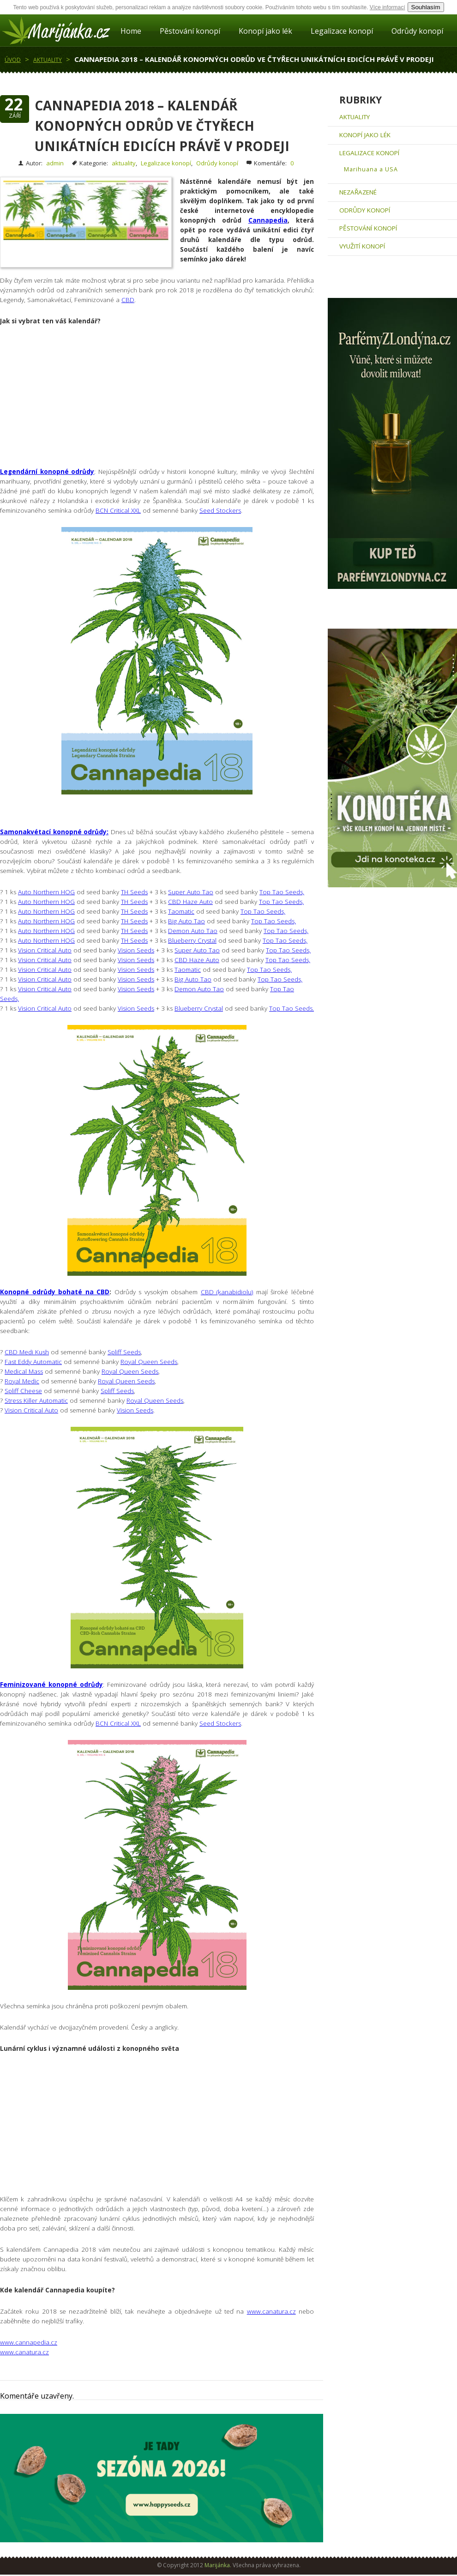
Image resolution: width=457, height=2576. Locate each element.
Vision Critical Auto (45, 950)
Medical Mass (24, 1371)
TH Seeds (134, 892)
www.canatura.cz (271, 2311)
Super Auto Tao (190, 892)
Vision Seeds (136, 950)
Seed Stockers (220, 510)
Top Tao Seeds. (291, 1008)
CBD (127, 300)
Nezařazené (358, 192)
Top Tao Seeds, (281, 892)
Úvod (13, 60)
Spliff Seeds (124, 1352)
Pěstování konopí (190, 31)
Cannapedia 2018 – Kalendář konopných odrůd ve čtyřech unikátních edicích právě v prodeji (254, 59)
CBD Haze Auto (190, 901)
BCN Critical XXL (118, 510)
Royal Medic (22, 1381)
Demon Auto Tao (192, 931)
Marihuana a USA (371, 169)
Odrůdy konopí (417, 31)
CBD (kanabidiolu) (227, 1292)
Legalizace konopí (342, 31)
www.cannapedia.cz (28, 2342)
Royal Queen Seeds (148, 1362)
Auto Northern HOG (46, 892)
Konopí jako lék (265, 31)
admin (55, 163)
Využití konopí (362, 246)
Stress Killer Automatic (36, 1400)
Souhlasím (425, 7)
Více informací (387, 7)
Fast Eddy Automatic (33, 1362)
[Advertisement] (161, 402)
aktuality (47, 60)
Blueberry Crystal (192, 940)
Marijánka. (217, 2565)
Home (130, 31)
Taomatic (181, 911)
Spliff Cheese (23, 1391)
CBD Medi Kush (27, 1352)
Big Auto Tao (186, 921)
